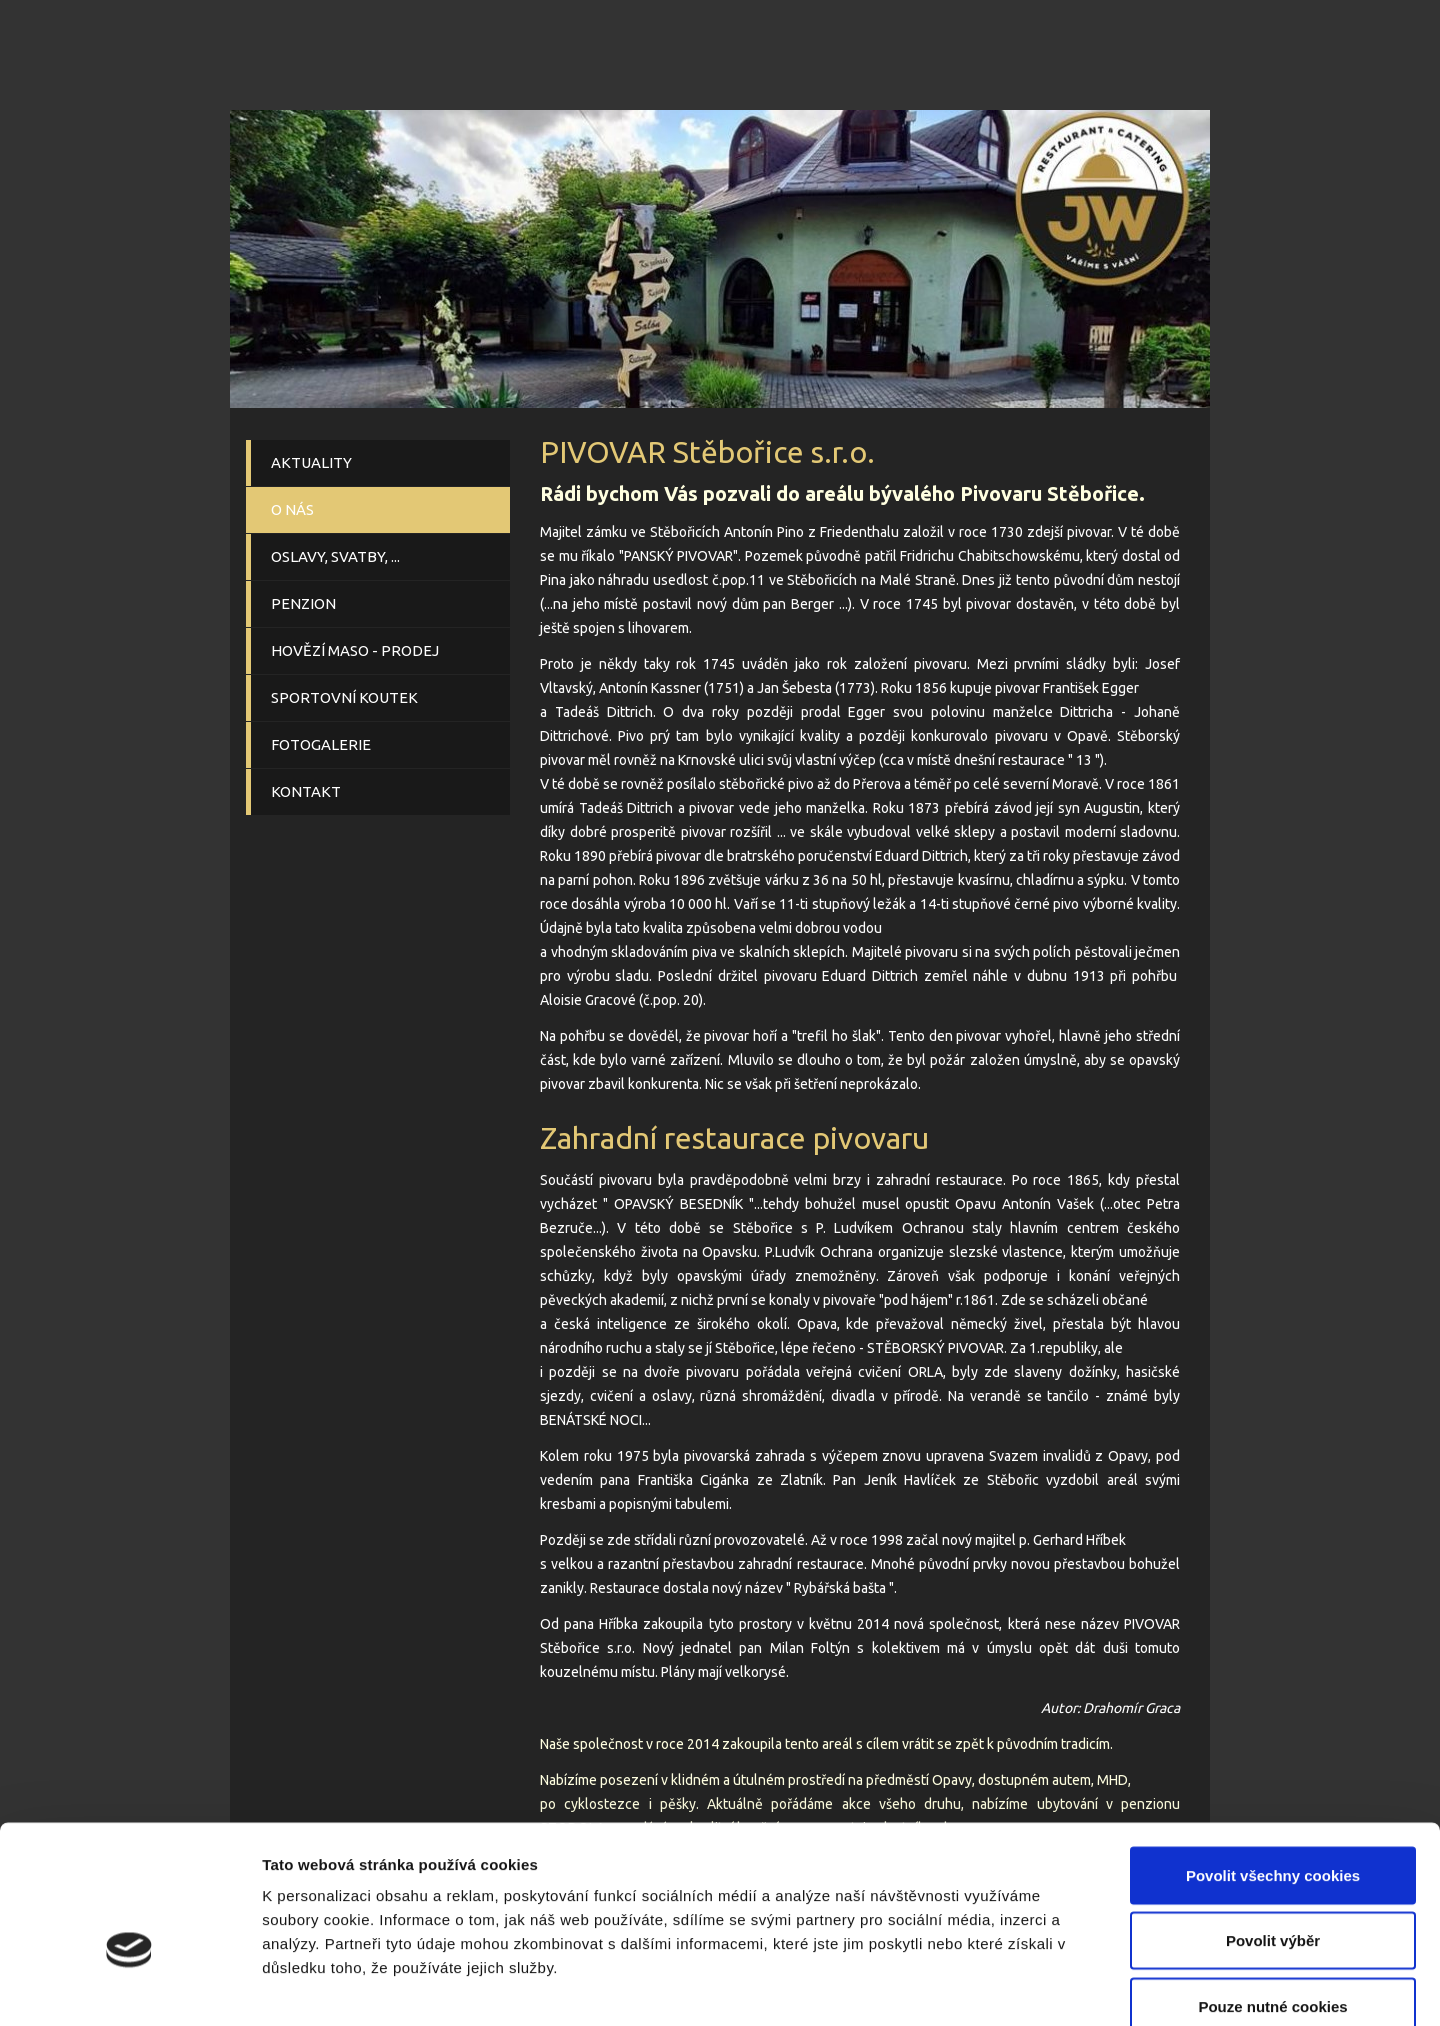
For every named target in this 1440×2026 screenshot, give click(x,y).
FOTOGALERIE (321, 744)
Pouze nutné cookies (1272, 1894)
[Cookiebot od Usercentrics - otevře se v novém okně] (129, 1987)
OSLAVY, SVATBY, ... (335, 556)
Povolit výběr (1273, 1829)
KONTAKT (306, 791)
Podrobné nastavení (1073, 1986)
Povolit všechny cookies (1273, 1763)
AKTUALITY (311, 462)
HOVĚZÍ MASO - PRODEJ (355, 650)
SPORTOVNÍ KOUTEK (344, 697)
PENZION (303, 603)
